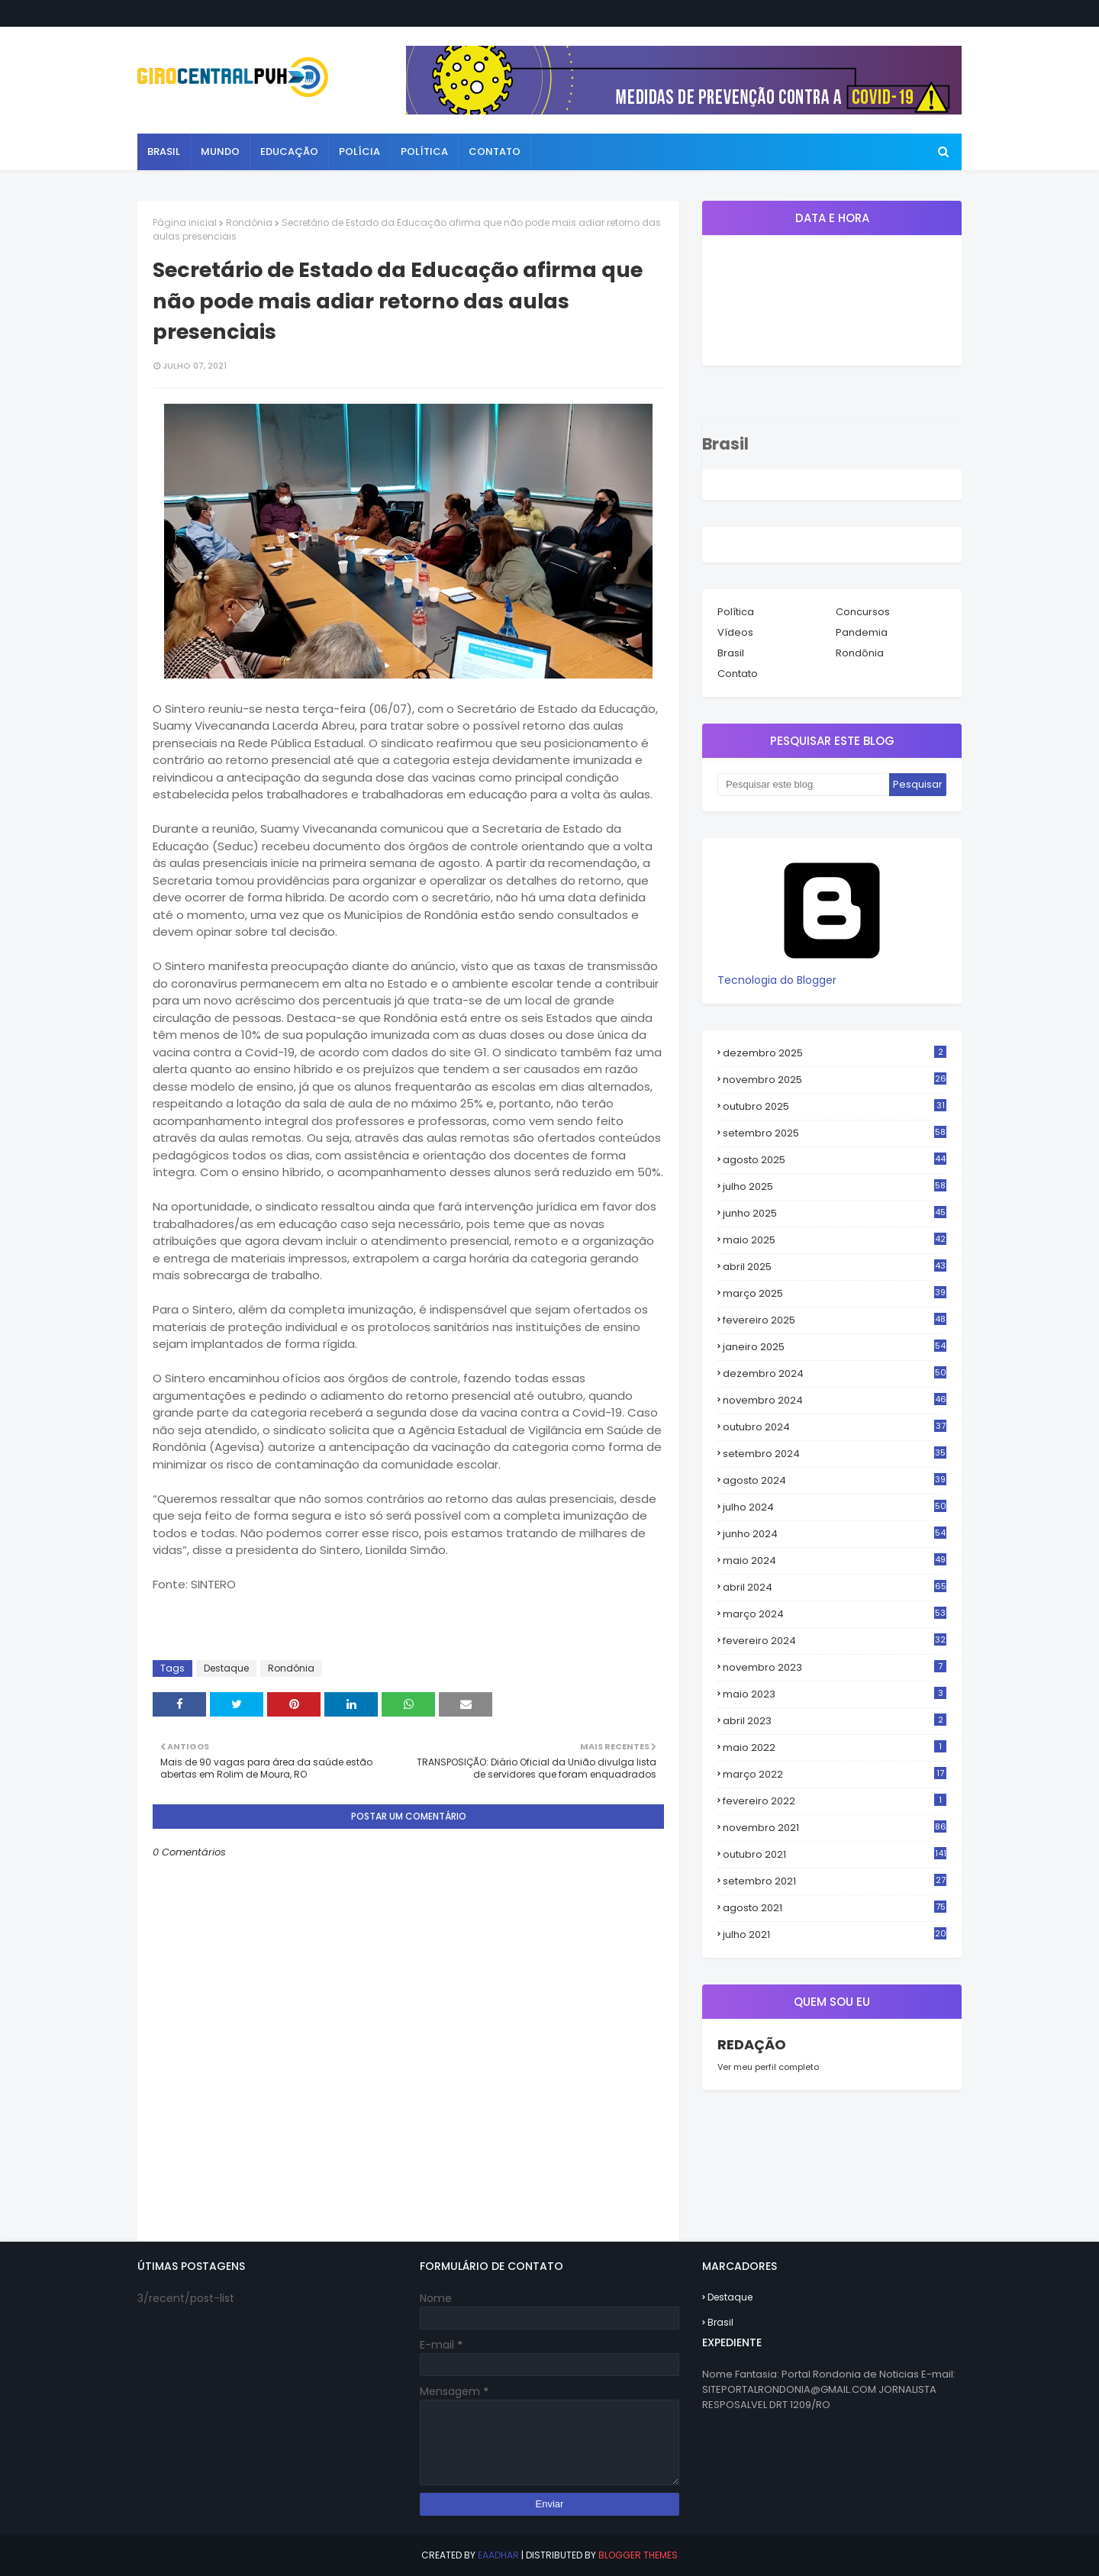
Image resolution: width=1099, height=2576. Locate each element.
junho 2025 (834, 1213)
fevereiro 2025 (834, 1320)
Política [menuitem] (424, 151)
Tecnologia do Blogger (831, 972)
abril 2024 (834, 1587)
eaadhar (498, 2555)
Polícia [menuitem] (359, 151)
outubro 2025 (834, 1106)
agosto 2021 (834, 1908)
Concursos (863, 612)
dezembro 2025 (834, 1053)
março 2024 (834, 1614)
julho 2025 (834, 1187)
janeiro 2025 (834, 1347)
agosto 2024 (834, 1480)
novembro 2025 (834, 1079)
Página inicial (185, 222)
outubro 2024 (834, 1427)
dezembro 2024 (834, 1373)
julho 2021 (834, 1934)
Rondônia (249, 222)
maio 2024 (834, 1560)
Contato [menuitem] (494, 151)
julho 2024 (834, 1507)
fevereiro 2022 (834, 1801)
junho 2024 (834, 1534)
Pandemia (862, 632)
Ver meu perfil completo (768, 2067)
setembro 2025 (834, 1133)
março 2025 (834, 1293)
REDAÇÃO (751, 2044)
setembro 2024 (834, 1454)
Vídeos (735, 632)
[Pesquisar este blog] (803, 784)
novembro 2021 (834, 1827)
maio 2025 (834, 1240)
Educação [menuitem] (289, 151)
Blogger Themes (638, 2555)
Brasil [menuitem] (163, 151)
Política (735, 612)
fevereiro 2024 (834, 1641)
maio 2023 (834, 1694)
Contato (737, 673)
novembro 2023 (834, 1667)
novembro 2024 (834, 1400)
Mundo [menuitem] (220, 151)
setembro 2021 (834, 1881)
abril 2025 (834, 1267)
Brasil (730, 653)
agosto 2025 (834, 1160)
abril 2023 (834, 1721)
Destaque (226, 1668)
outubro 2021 (834, 1854)
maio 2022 (834, 1747)
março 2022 (834, 1774)
